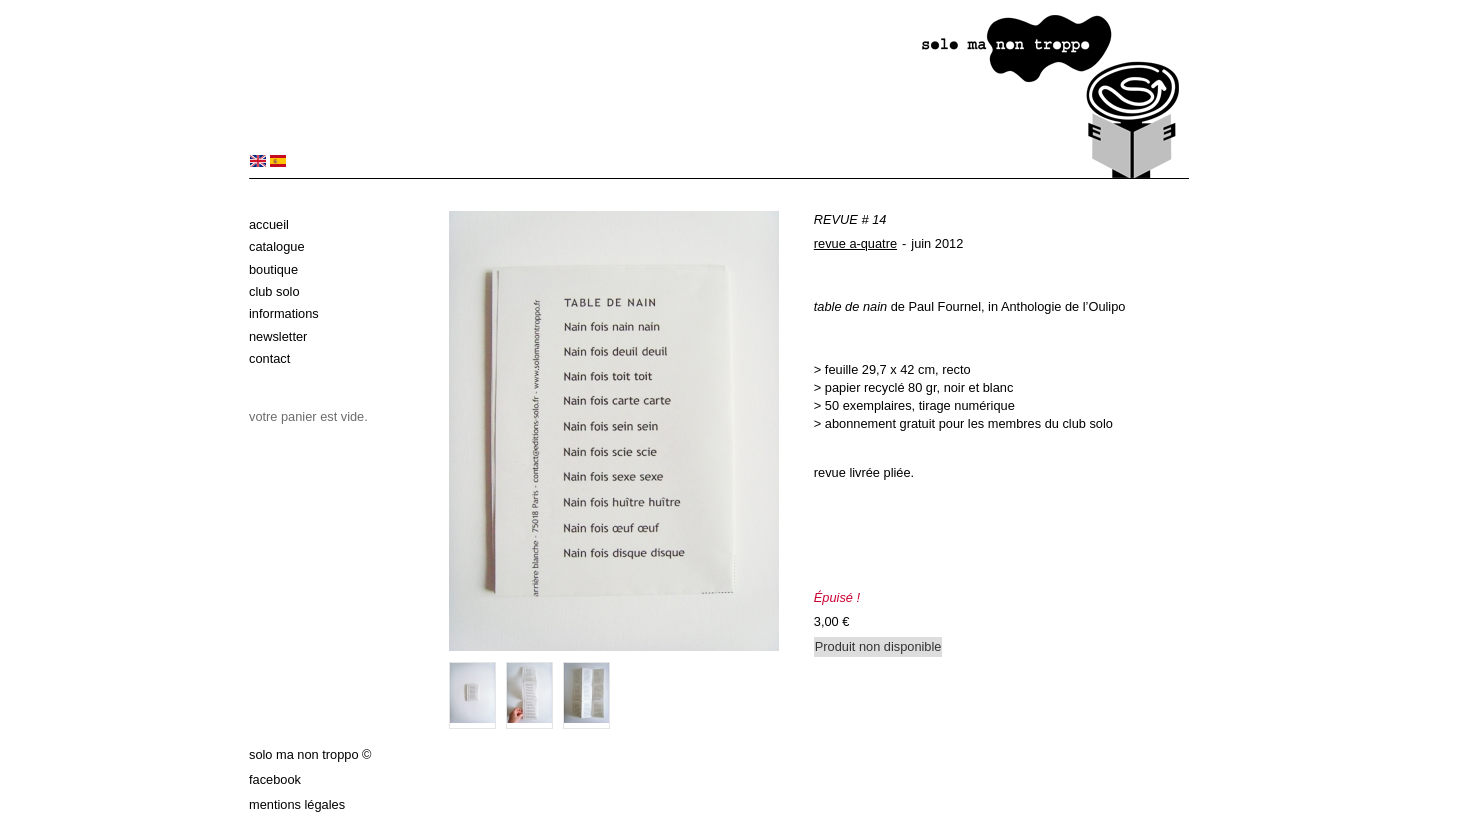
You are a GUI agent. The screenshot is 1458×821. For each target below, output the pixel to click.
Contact (269, 358)
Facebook (275, 779)
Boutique (273, 269)
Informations (284, 313)
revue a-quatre (855, 243)
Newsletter (278, 336)
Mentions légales (297, 804)
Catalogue (277, 246)
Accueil (269, 224)
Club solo (274, 291)
